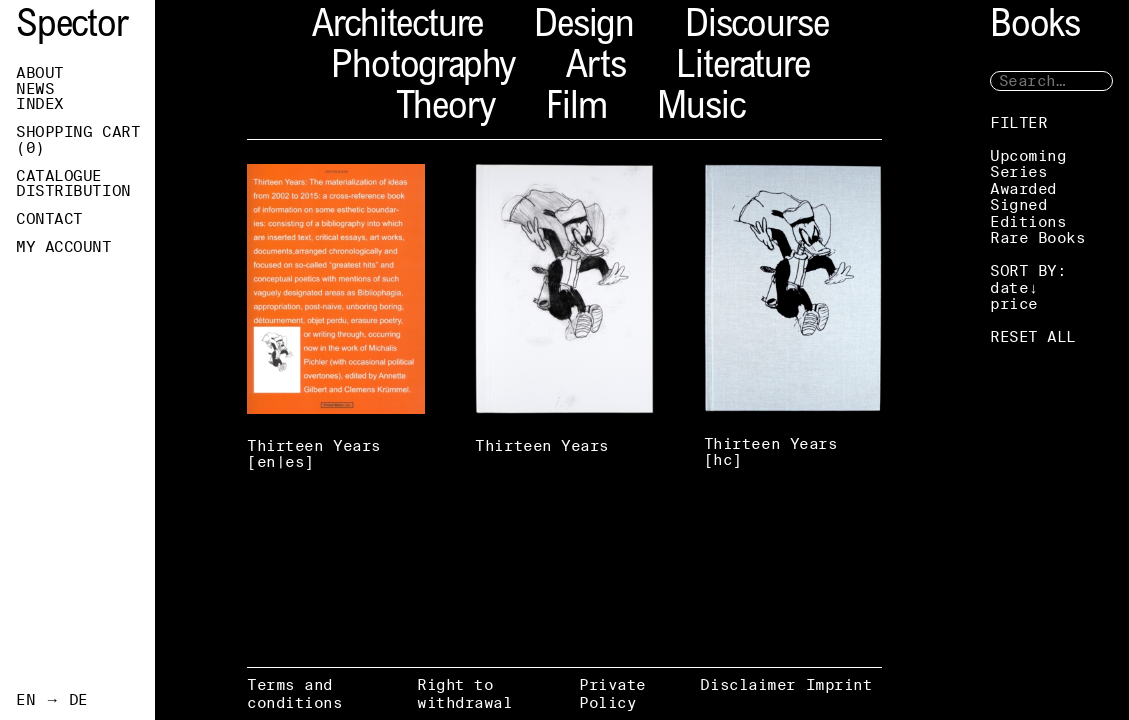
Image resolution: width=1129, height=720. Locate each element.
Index (40, 104)
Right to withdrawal (465, 693)
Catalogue (59, 176)
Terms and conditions (295, 693)
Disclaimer (748, 684)
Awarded (1023, 188)
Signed (1018, 204)
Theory (445, 109)
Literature (742, 68)
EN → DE (52, 700)
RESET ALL (1033, 336)
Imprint (839, 684)
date (1009, 287)
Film (576, 109)
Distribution (73, 191)
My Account (64, 247)
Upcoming (1028, 155)
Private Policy (612, 693)
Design (584, 27)
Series (1018, 171)
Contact (49, 219)
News (35, 89)
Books (1035, 27)
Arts (595, 68)
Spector (72, 27)
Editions (1028, 221)
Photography (423, 68)
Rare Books (1038, 237)
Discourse (756, 27)
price (1014, 303)
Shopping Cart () (78, 140)
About (40, 73)
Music (700, 109)
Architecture (397, 27)
